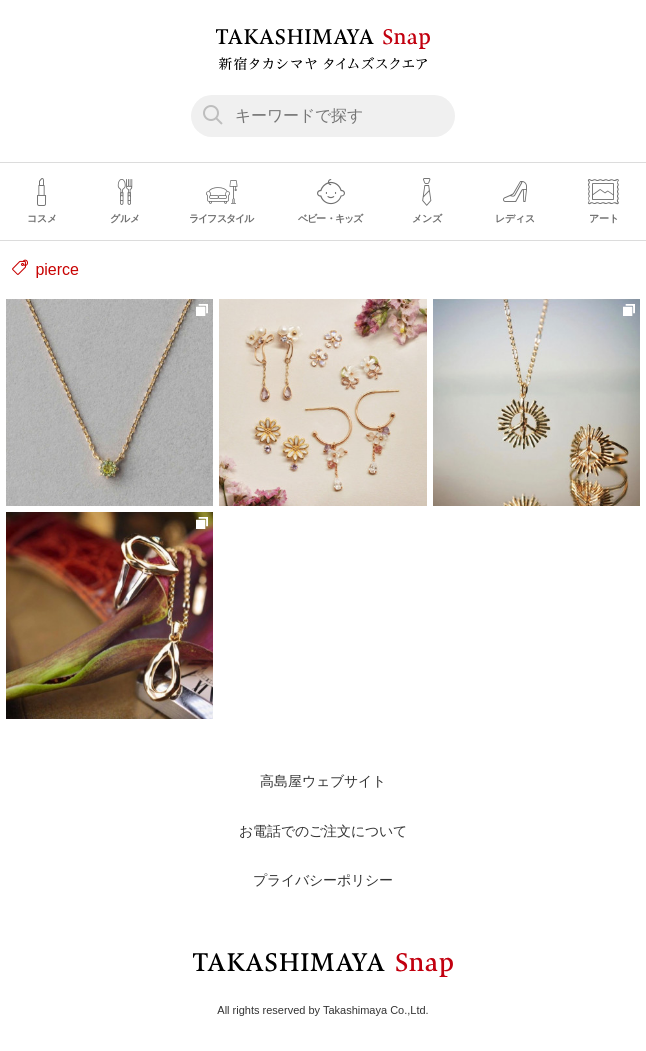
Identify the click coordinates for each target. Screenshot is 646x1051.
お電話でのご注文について (323, 831)
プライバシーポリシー (323, 880)
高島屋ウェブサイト (323, 781)
